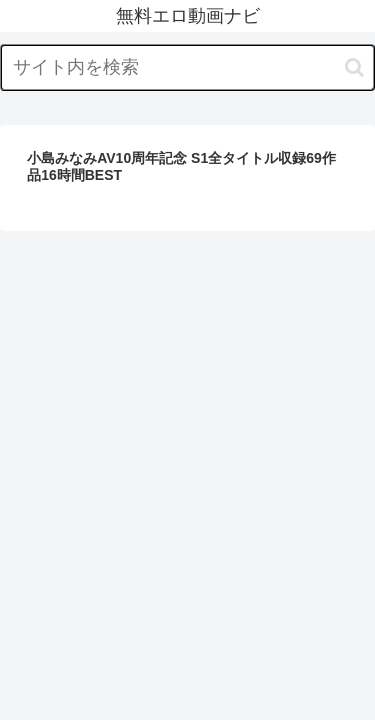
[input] (187, 67)
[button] (354, 67)
